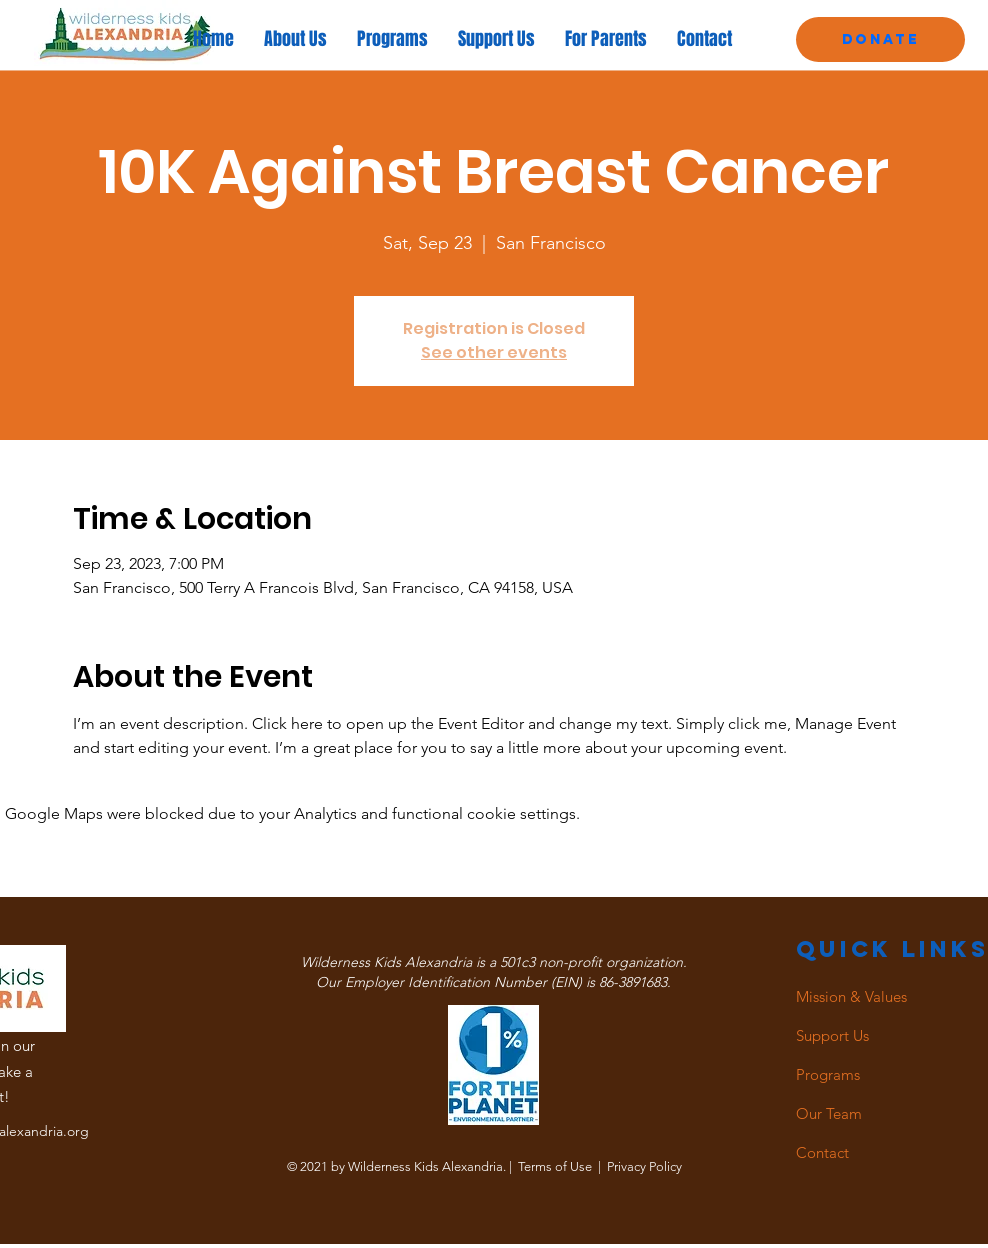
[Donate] (880, 39)
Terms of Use (555, 1166)
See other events (494, 352)
